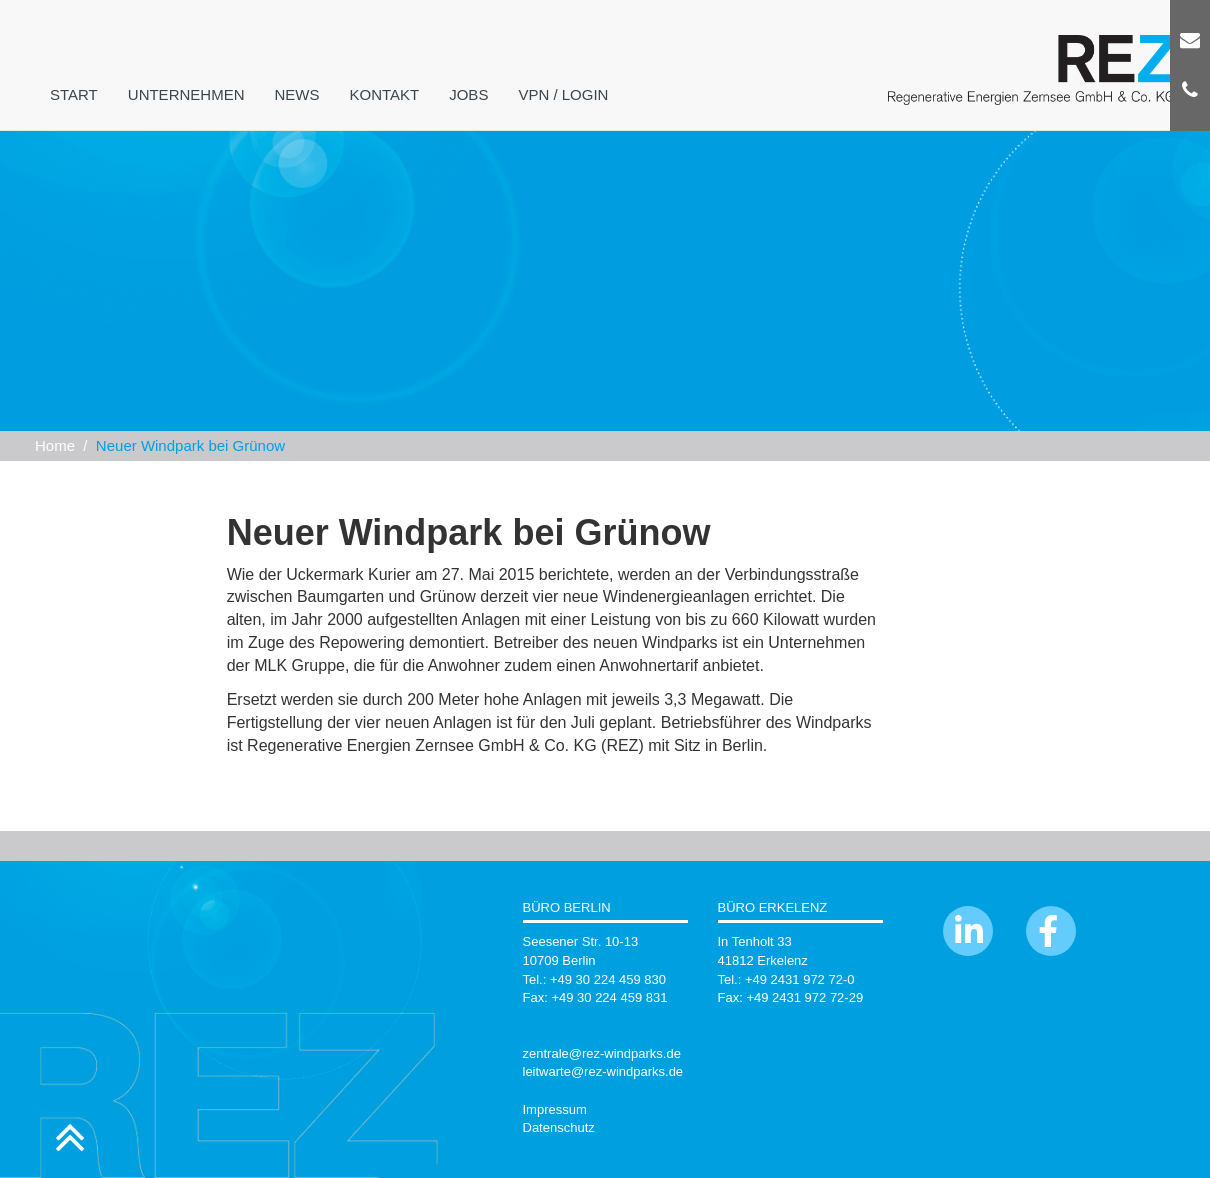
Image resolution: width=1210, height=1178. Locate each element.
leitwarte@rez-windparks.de (603, 1071)
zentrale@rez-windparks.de (602, 1053)
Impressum (555, 1109)
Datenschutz (559, 1127)
